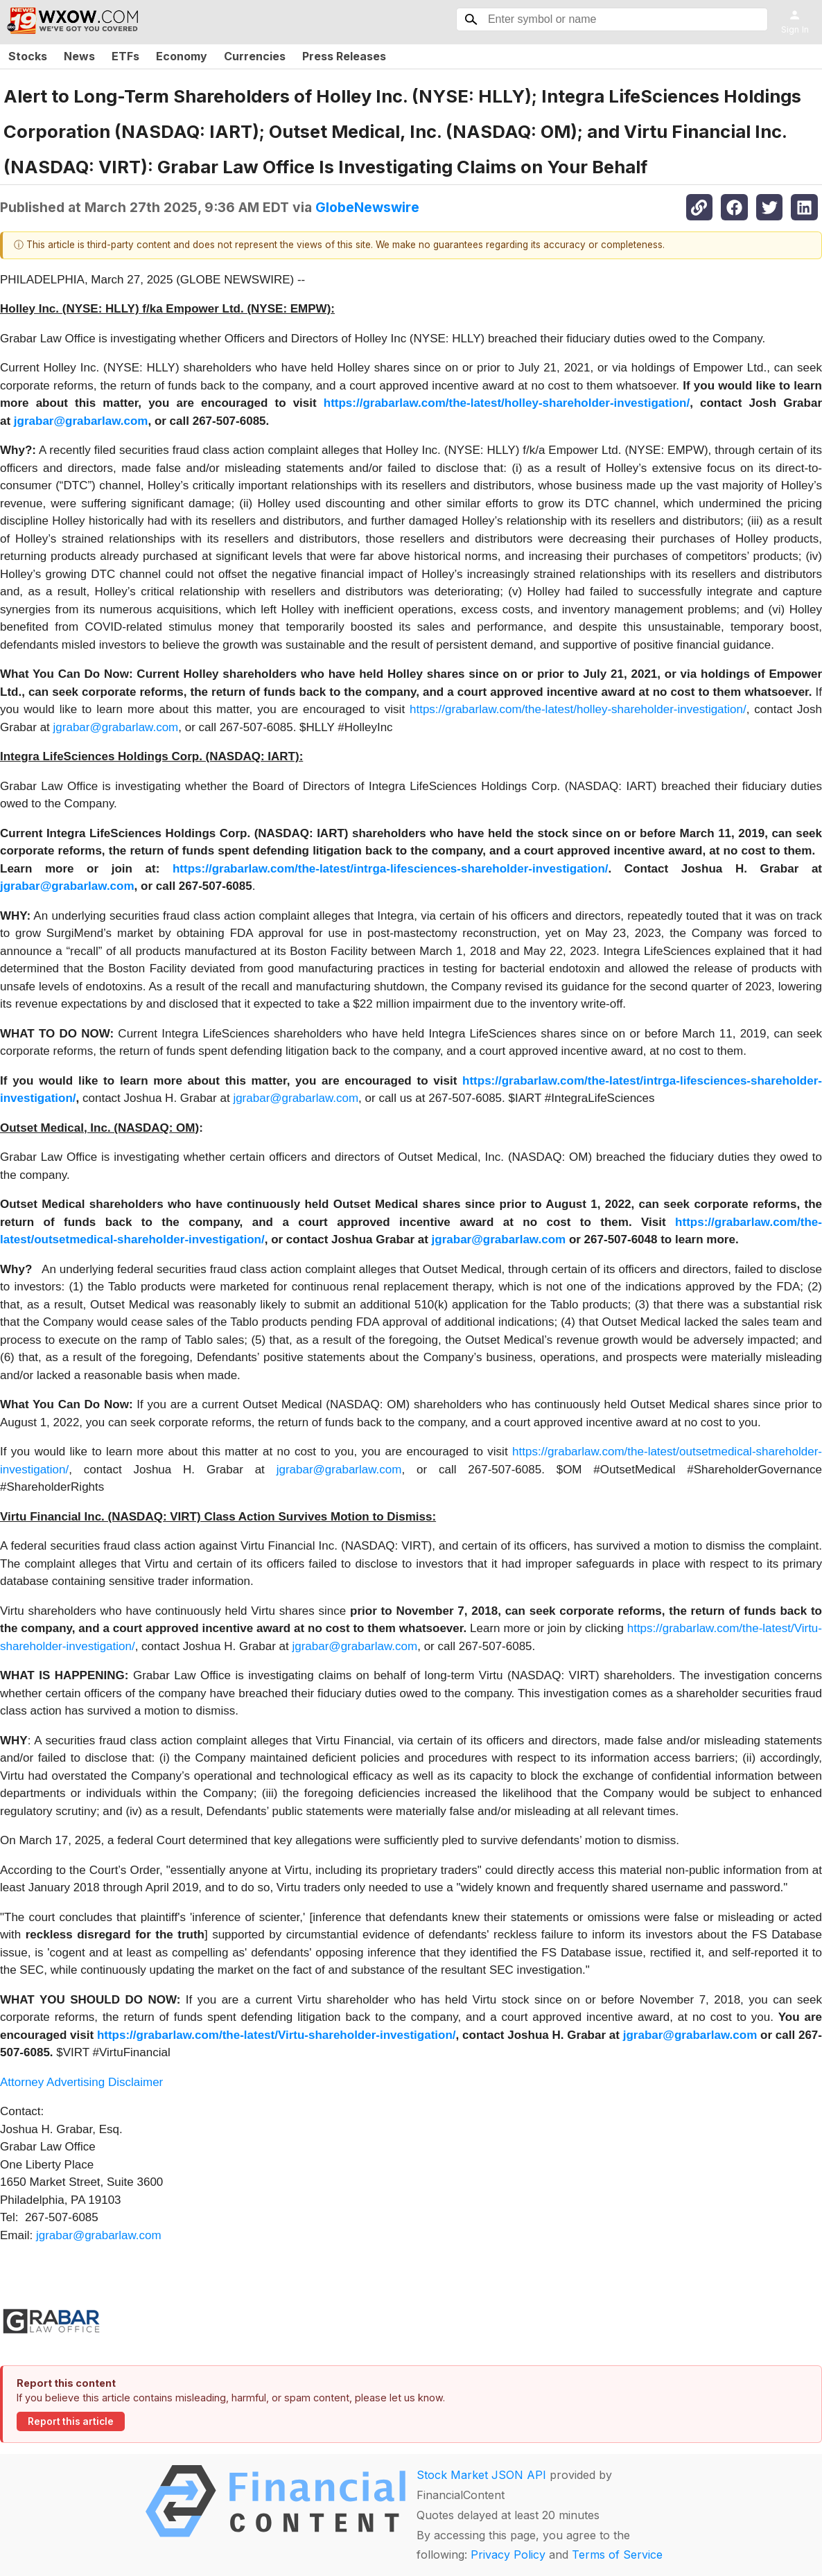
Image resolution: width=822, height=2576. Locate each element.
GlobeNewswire (367, 207)
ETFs (125, 56)
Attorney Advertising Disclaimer (81, 2082)
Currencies (255, 56)
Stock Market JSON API (481, 2475)
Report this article (71, 2421)
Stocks (27, 56)
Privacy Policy (508, 2554)
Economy (181, 56)
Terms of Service (617, 2554)
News (79, 56)
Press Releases (344, 56)
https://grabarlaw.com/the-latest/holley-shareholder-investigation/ (578, 709)
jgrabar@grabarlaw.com (116, 727)
